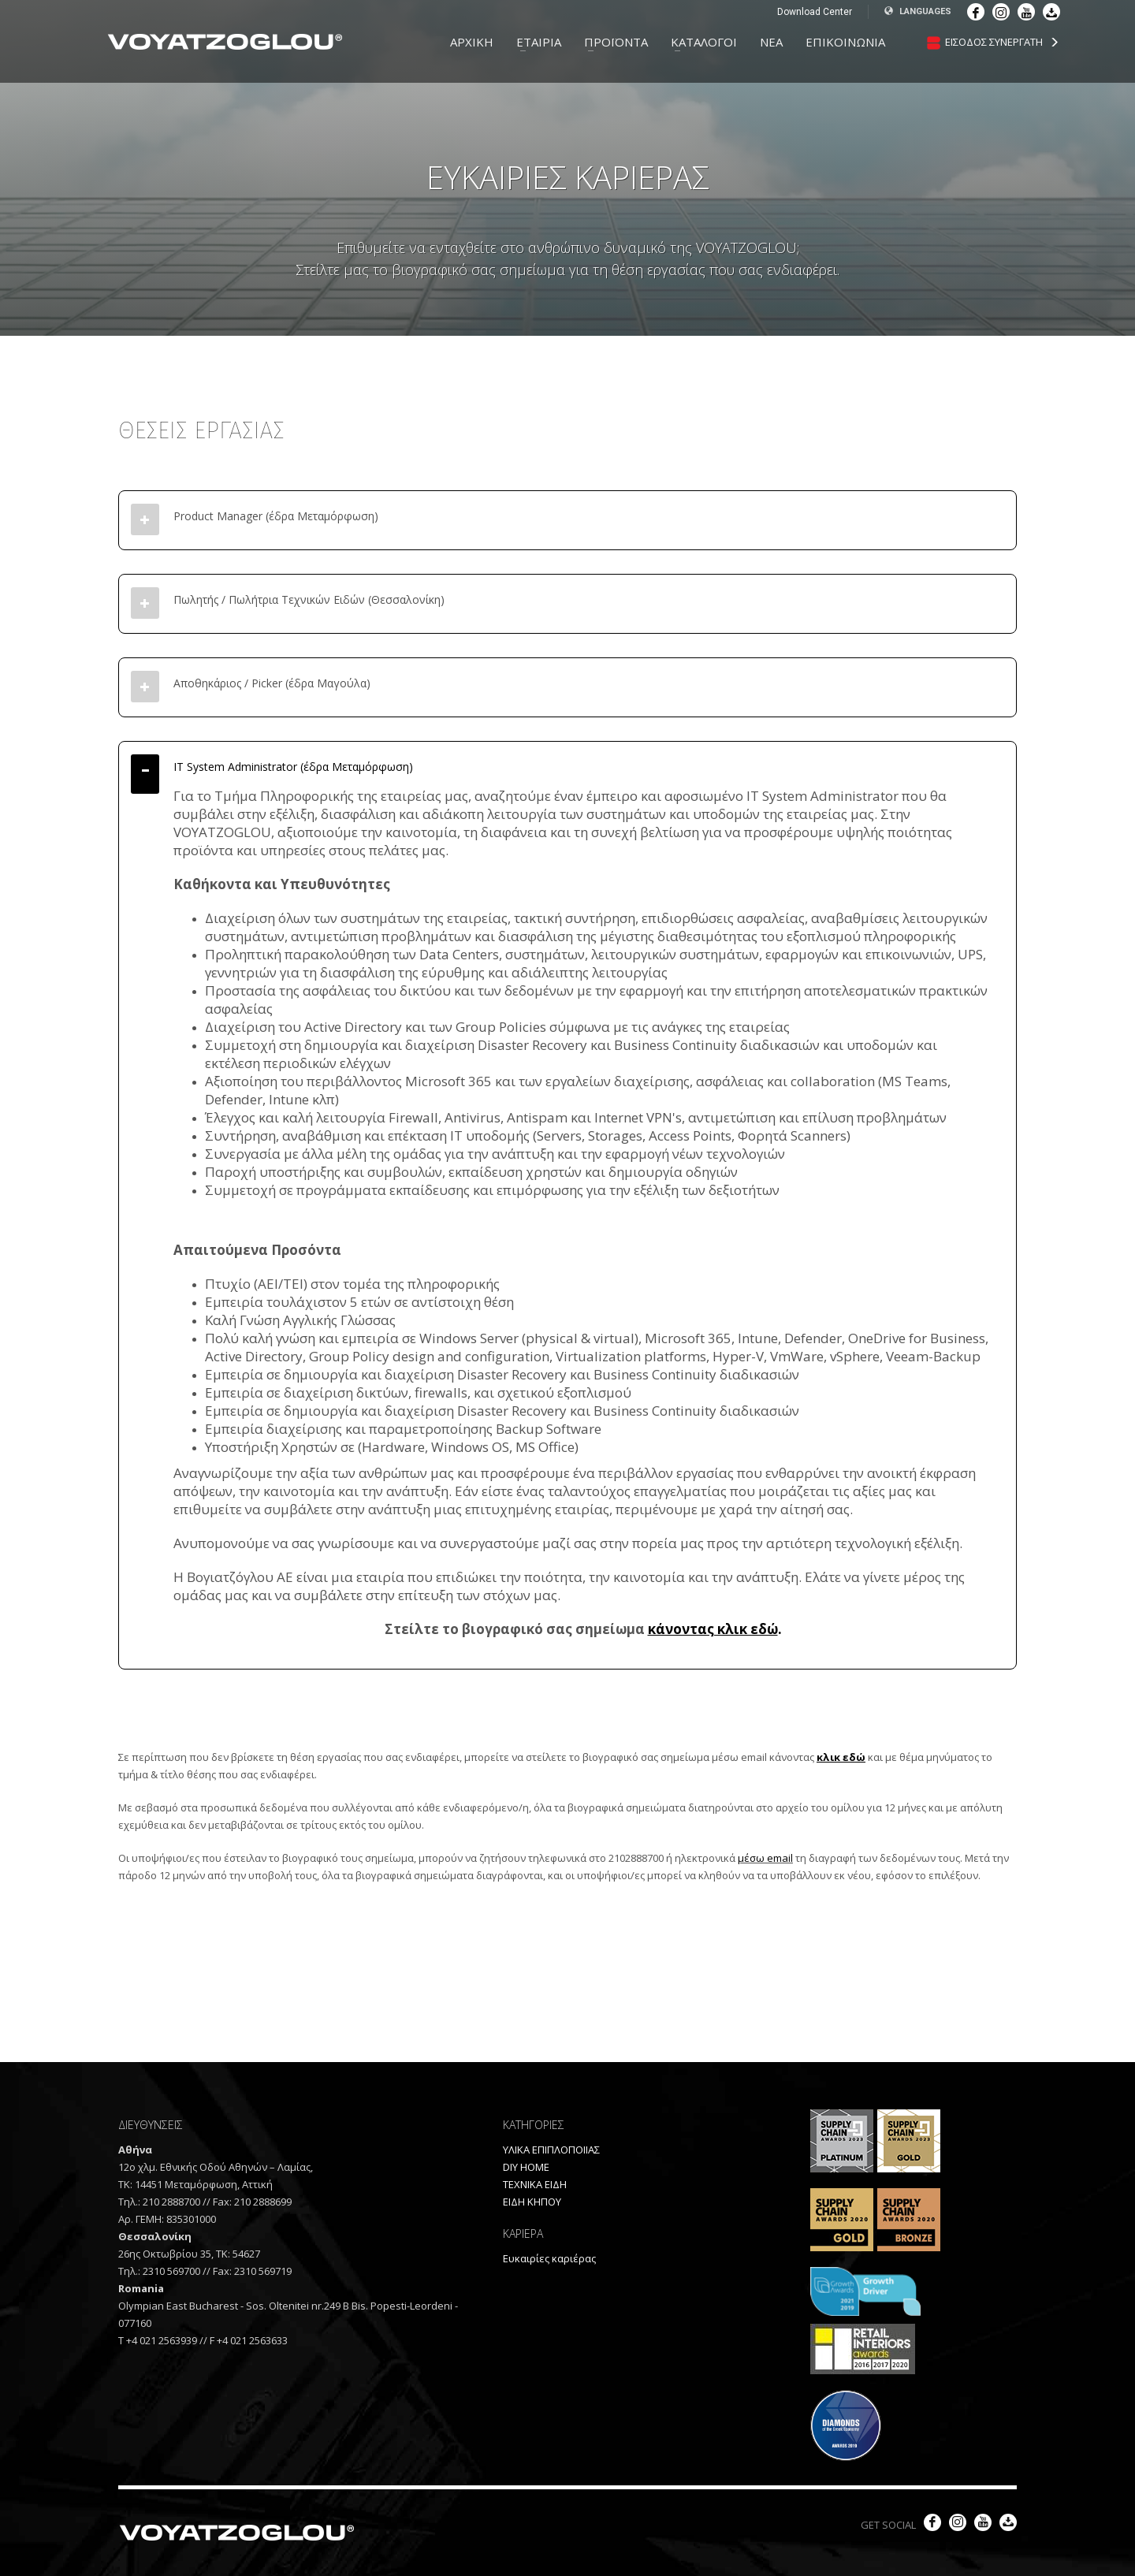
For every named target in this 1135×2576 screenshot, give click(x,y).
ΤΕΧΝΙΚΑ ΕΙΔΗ (535, 2184)
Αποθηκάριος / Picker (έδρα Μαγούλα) (271, 683)
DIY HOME (526, 2167)
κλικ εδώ (841, 1757)
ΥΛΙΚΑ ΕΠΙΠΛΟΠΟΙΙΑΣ (551, 2149)
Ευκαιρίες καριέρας (549, 2258)
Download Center (814, 11)
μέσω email (765, 1858)
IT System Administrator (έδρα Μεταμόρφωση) (293, 766)
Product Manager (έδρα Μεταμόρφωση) (275, 515)
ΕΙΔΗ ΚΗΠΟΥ (532, 2201)
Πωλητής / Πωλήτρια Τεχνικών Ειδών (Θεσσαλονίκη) (309, 599)
